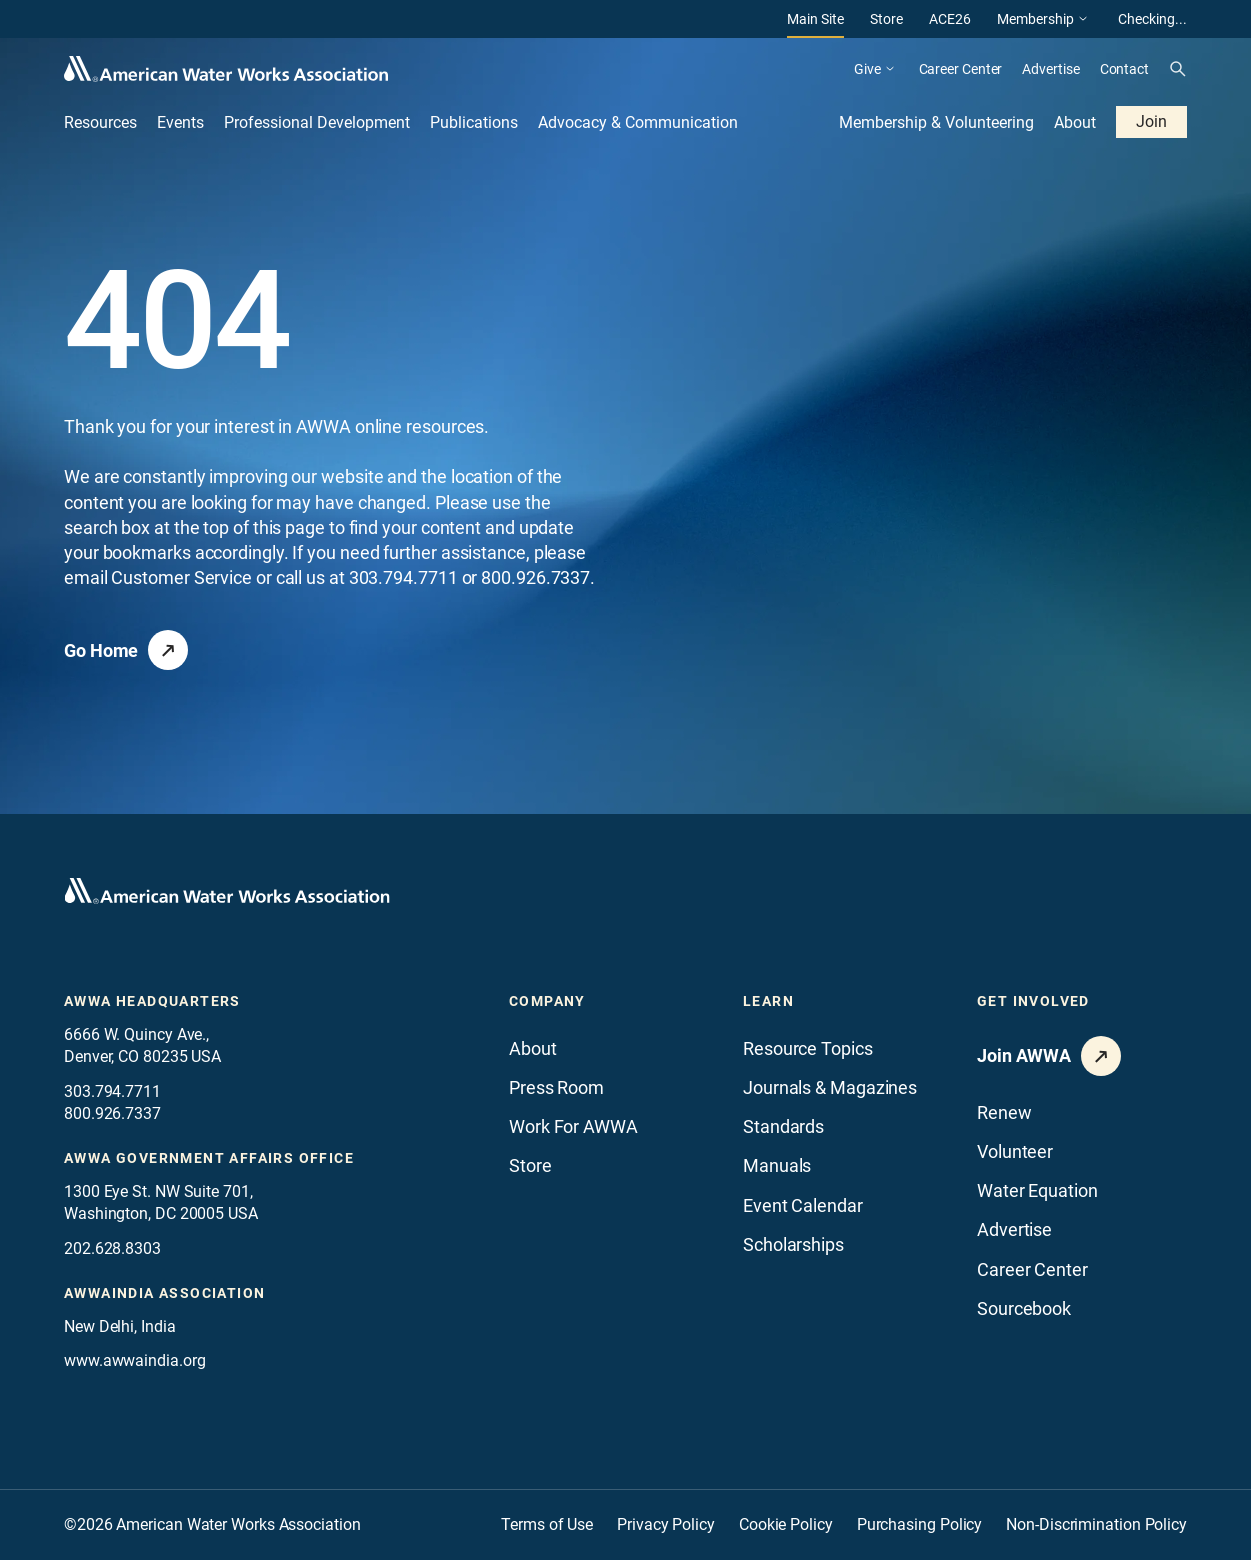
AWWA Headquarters (152, 1001)
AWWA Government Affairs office (209, 1158)
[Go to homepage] (227, 891)
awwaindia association (164, 1293)
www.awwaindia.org (134, 1360)
